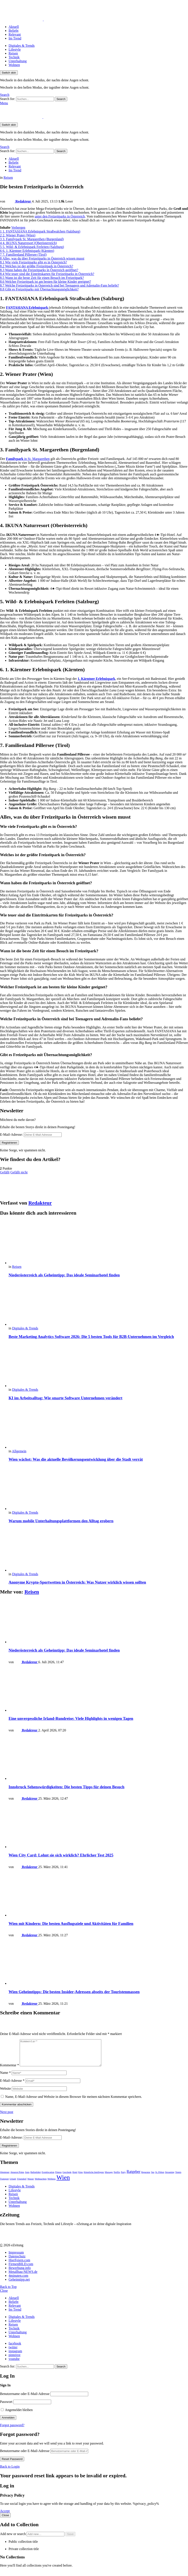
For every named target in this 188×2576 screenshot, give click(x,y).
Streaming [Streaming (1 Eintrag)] (169, 2177)
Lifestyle (15, 49)
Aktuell (14, 27)
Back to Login (10, 2471)
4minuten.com (18, 2281)
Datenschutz (17, 2261)
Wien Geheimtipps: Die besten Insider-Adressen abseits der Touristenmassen (74, 1991)
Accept (5, 2516)
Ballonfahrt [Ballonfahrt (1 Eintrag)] (35, 2177)
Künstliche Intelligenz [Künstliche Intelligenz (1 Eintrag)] (94, 2177)
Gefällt (4, 1172)
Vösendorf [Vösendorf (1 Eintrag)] (22, 2184)
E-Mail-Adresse (12, 2086)
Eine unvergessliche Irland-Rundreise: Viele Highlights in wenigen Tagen (71, 1718)
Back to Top (8, 2292)
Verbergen (18, 227)
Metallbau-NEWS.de (23, 2277)
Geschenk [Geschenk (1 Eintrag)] (67, 2177)
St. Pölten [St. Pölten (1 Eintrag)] (159, 2177)
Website (5, 2093)
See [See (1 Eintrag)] (152, 2177)
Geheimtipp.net (19, 2284)
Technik (14, 57)
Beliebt (13, 30)
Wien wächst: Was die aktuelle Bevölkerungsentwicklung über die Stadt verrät (76, 1459)
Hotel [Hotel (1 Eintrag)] (75, 2177)
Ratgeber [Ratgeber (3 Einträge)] (133, 2177)
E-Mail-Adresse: (11, 1134)
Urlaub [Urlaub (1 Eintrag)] (13, 2184)
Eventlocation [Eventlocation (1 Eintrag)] (48, 2177)
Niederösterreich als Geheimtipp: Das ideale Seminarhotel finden (64, 1275)
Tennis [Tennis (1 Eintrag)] (178, 2177)
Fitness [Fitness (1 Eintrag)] (58, 2177)
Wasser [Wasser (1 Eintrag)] (30, 2184)
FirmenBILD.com (21, 2269)
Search (61, 99)
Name (5, 2078)
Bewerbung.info (20, 2273)
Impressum (16, 2257)
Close (4, 2296)
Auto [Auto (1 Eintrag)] (27, 2177)
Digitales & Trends (22, 45)
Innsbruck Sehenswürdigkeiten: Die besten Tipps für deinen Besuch (66, 1787)
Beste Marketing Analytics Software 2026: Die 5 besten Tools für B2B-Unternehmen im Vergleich (91, 1336)
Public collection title (23, 2547)
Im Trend (15, 38)
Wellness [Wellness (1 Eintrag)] (52, 2184)
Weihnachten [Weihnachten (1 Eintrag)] (40, 2184)
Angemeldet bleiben (17, 2415)
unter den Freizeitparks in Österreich (60, 216)
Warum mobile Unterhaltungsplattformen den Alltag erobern (61, 1521)
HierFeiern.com (19, 2265)
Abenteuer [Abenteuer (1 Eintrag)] (4, 2177)
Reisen (13, 53)
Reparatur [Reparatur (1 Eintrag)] (145, 2177)
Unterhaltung (18, 61)
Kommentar (9, 2070)
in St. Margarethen (28, 459)
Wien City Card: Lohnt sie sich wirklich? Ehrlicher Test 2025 (61, 1855)
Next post (6, 2117)
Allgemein (19, 1451)
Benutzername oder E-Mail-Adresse (24, 2399)
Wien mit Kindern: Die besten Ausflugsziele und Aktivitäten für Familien (71, 1923)
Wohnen (14, 65)
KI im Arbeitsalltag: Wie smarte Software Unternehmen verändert (65, 1398)
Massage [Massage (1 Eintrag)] (109, 2177)
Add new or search (32, 2539)
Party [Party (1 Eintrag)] (123, 2177)
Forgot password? (12, 2430)
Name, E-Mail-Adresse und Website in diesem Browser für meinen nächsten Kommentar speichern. (73, 2102)
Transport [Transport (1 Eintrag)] (4, 2184)
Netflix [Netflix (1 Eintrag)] (117, 2177)
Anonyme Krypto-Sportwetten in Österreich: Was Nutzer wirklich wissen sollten (77, 1582)
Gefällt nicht (18, 1172)
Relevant (15, 34)
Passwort (6, 2407)
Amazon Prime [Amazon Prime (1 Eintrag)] (17, 2177)
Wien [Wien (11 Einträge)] (63, 2182)
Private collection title (24, 2554)
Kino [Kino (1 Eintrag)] (80, 2177)
